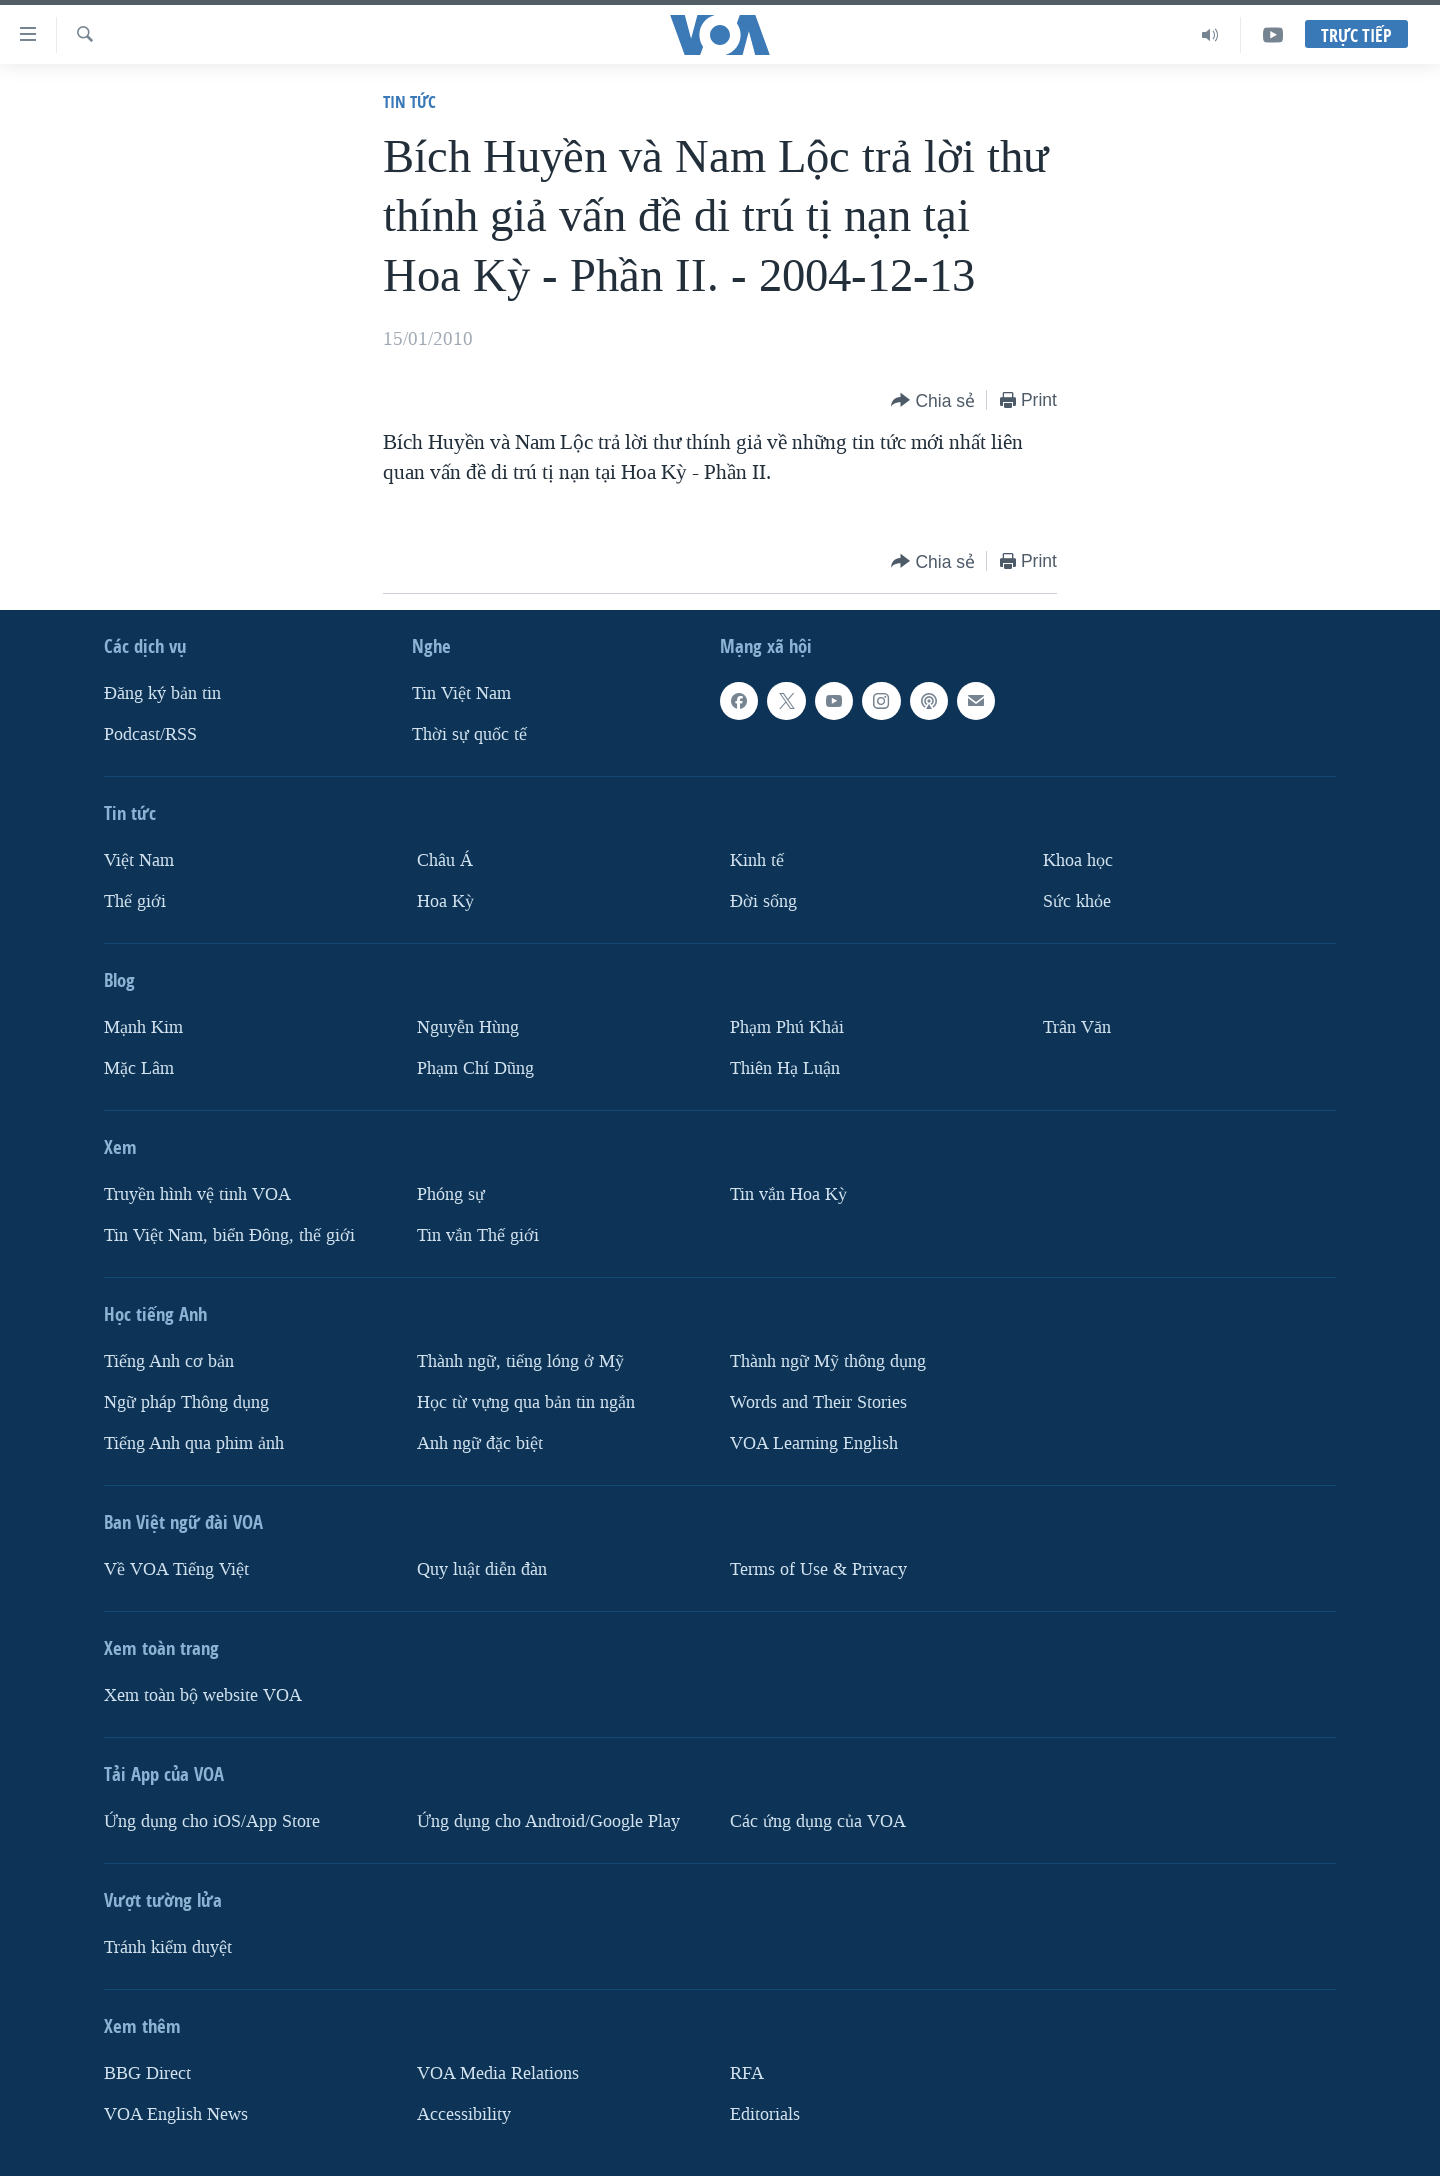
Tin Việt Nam (461, 693)
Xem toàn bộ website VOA (203, 1695)
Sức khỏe (1077, 901)
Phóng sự (451, 1194)
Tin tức (409, 101)
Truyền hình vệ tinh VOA (197, 1194)
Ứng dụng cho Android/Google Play (548, 1821)
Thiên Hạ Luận (785, 1068)
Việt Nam (139, 860)
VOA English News (176, 2114)
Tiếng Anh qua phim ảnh (194, 1443)
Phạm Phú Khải (787, 1027)
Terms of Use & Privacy (818, 1569)
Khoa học (1078, 860)
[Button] (933, 401)
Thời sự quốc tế (469, 734)
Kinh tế (757, 860)
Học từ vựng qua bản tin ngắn (526, 1402)
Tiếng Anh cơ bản (169, 1361)
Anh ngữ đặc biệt (480, 1443)
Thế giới (135, 901)
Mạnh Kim (143, 1027)
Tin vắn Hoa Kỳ (788, 1194)
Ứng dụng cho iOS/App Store (212, 1821)
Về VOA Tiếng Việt (176, 1569)
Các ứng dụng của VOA (818, 1821)
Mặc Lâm (139, 1068)
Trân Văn (1077, 1027)
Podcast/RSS (150, 734)
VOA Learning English (814, 1443)
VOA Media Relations (498, 2073)
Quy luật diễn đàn (482, 1569)
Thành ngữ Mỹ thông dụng (828, 1361)
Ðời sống (763, 901)
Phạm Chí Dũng (475, 1068)
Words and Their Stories (818, 1402)
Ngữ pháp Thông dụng (186, 1402)
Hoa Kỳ (445, 901)
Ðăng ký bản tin (162, 693)
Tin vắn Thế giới (478, 1235)
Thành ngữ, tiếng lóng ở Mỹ (520, 1361)
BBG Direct (147, 2073)
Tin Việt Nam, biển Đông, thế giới (229, 1235)
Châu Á (445, 860)
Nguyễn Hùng (468, 1027)
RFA (747, 2073)
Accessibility (464, 2114)
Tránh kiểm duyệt (168, 1947)
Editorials (765, 2114)
